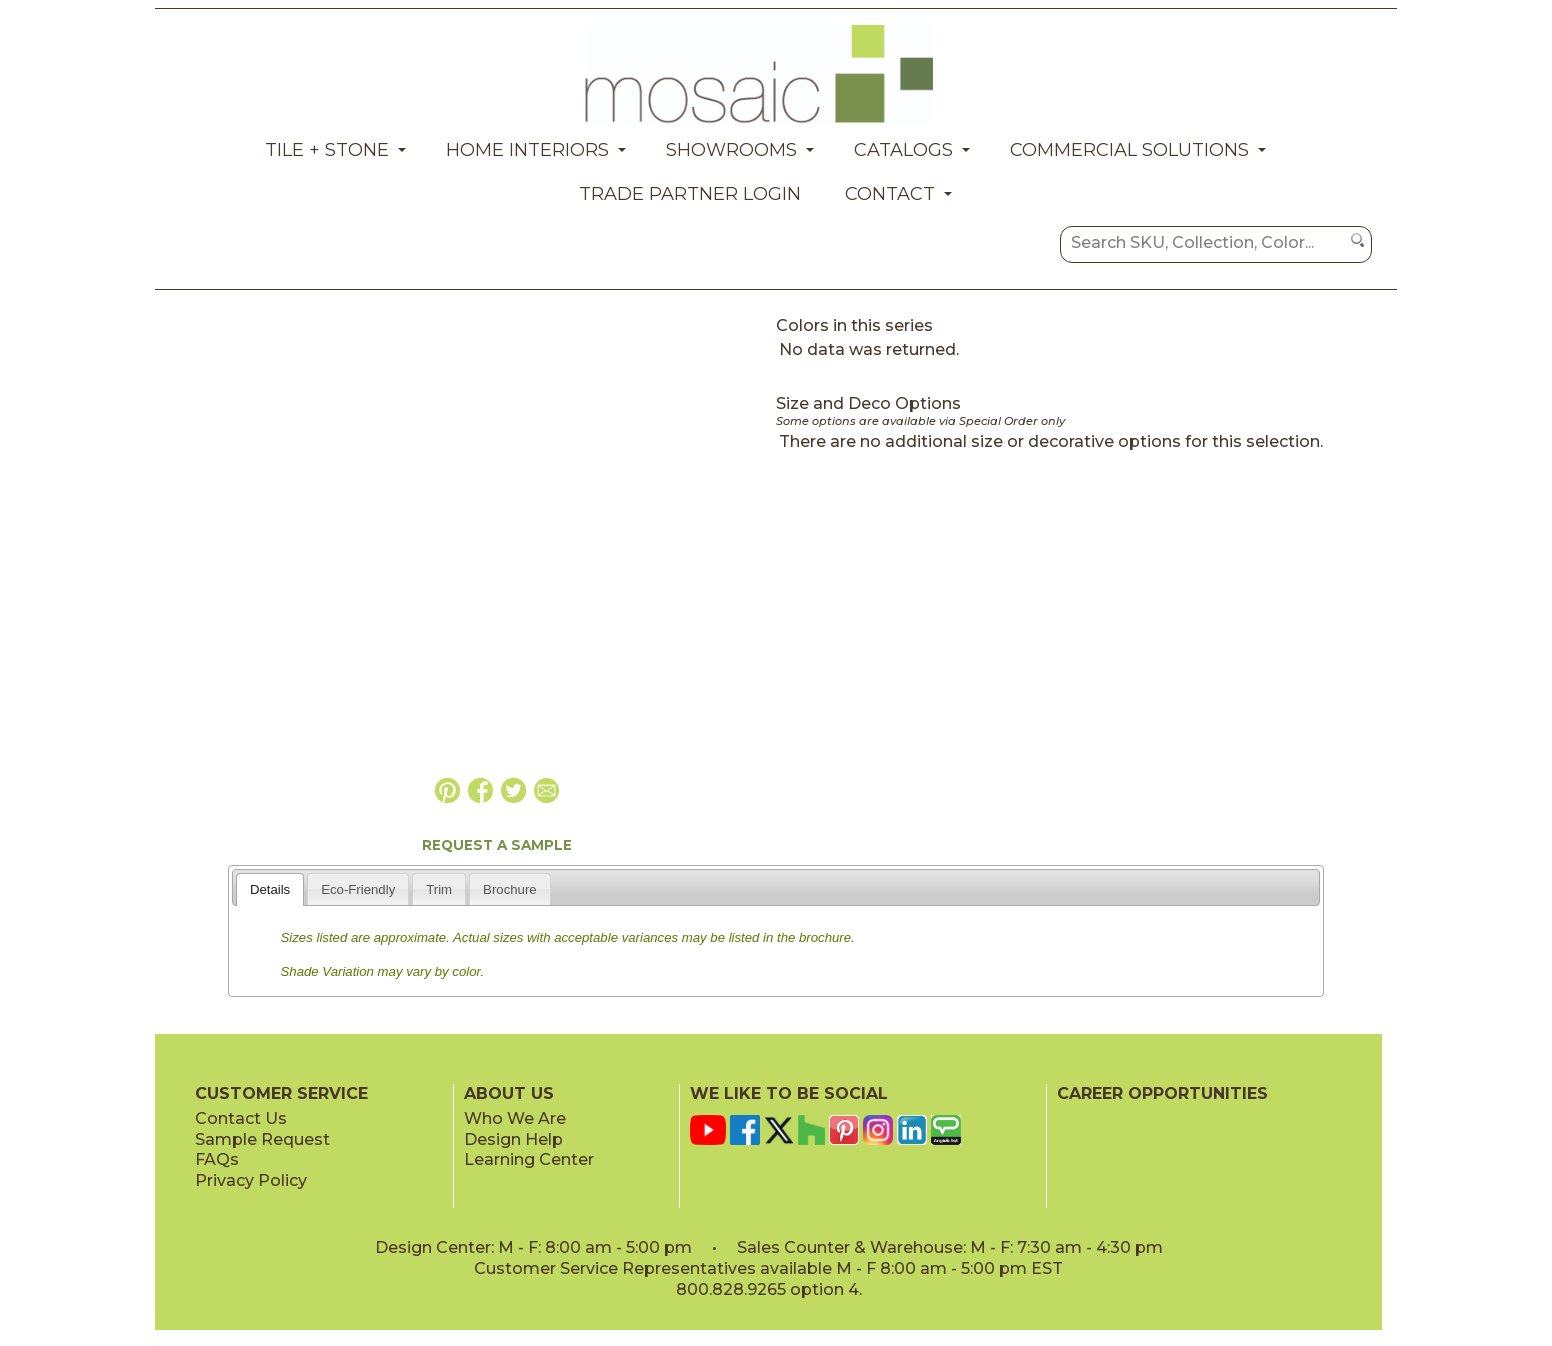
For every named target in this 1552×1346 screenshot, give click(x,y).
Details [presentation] (270, 889)
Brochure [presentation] (510, 889)
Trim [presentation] (439, 889)
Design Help (513, 1139)
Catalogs (903, 150)
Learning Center (529, 1159)
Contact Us (241, 1118)
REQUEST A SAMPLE (497, 845)
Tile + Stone (327, 150)
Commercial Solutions (1129, 150)
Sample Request (262, 1139)
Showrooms (731, 150)
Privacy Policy (251, 1180)
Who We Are (515, 1118)
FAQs (217, 1159)
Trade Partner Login (690, 194)
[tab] (270, 889)
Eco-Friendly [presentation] (358, 889)
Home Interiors (527, 150)
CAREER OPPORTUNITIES (1162, 1093)
